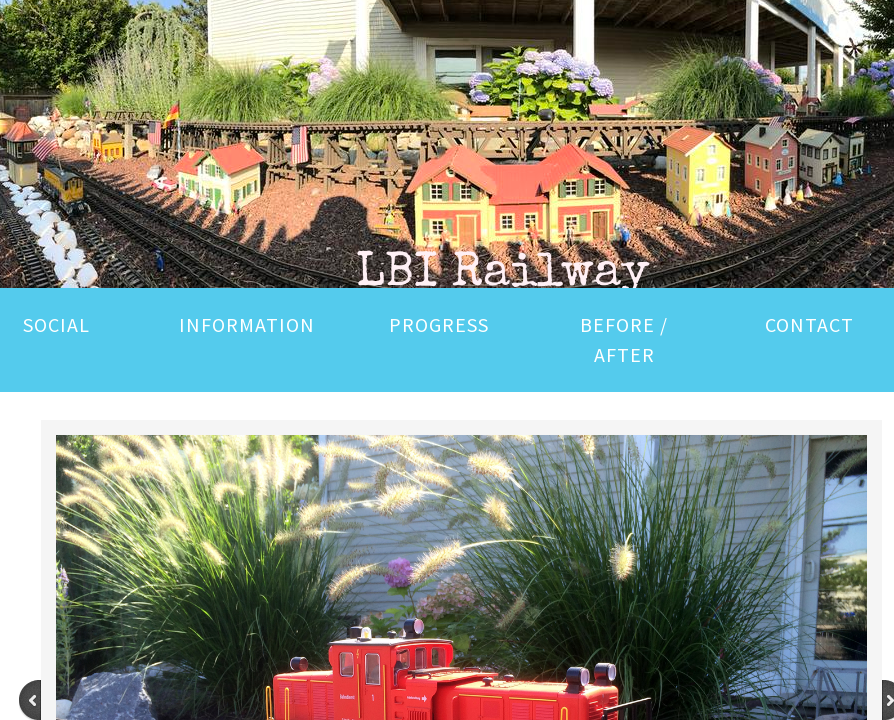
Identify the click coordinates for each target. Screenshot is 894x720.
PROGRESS (439, 324)
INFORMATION (247, 324)
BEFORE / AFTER (624, 339)
